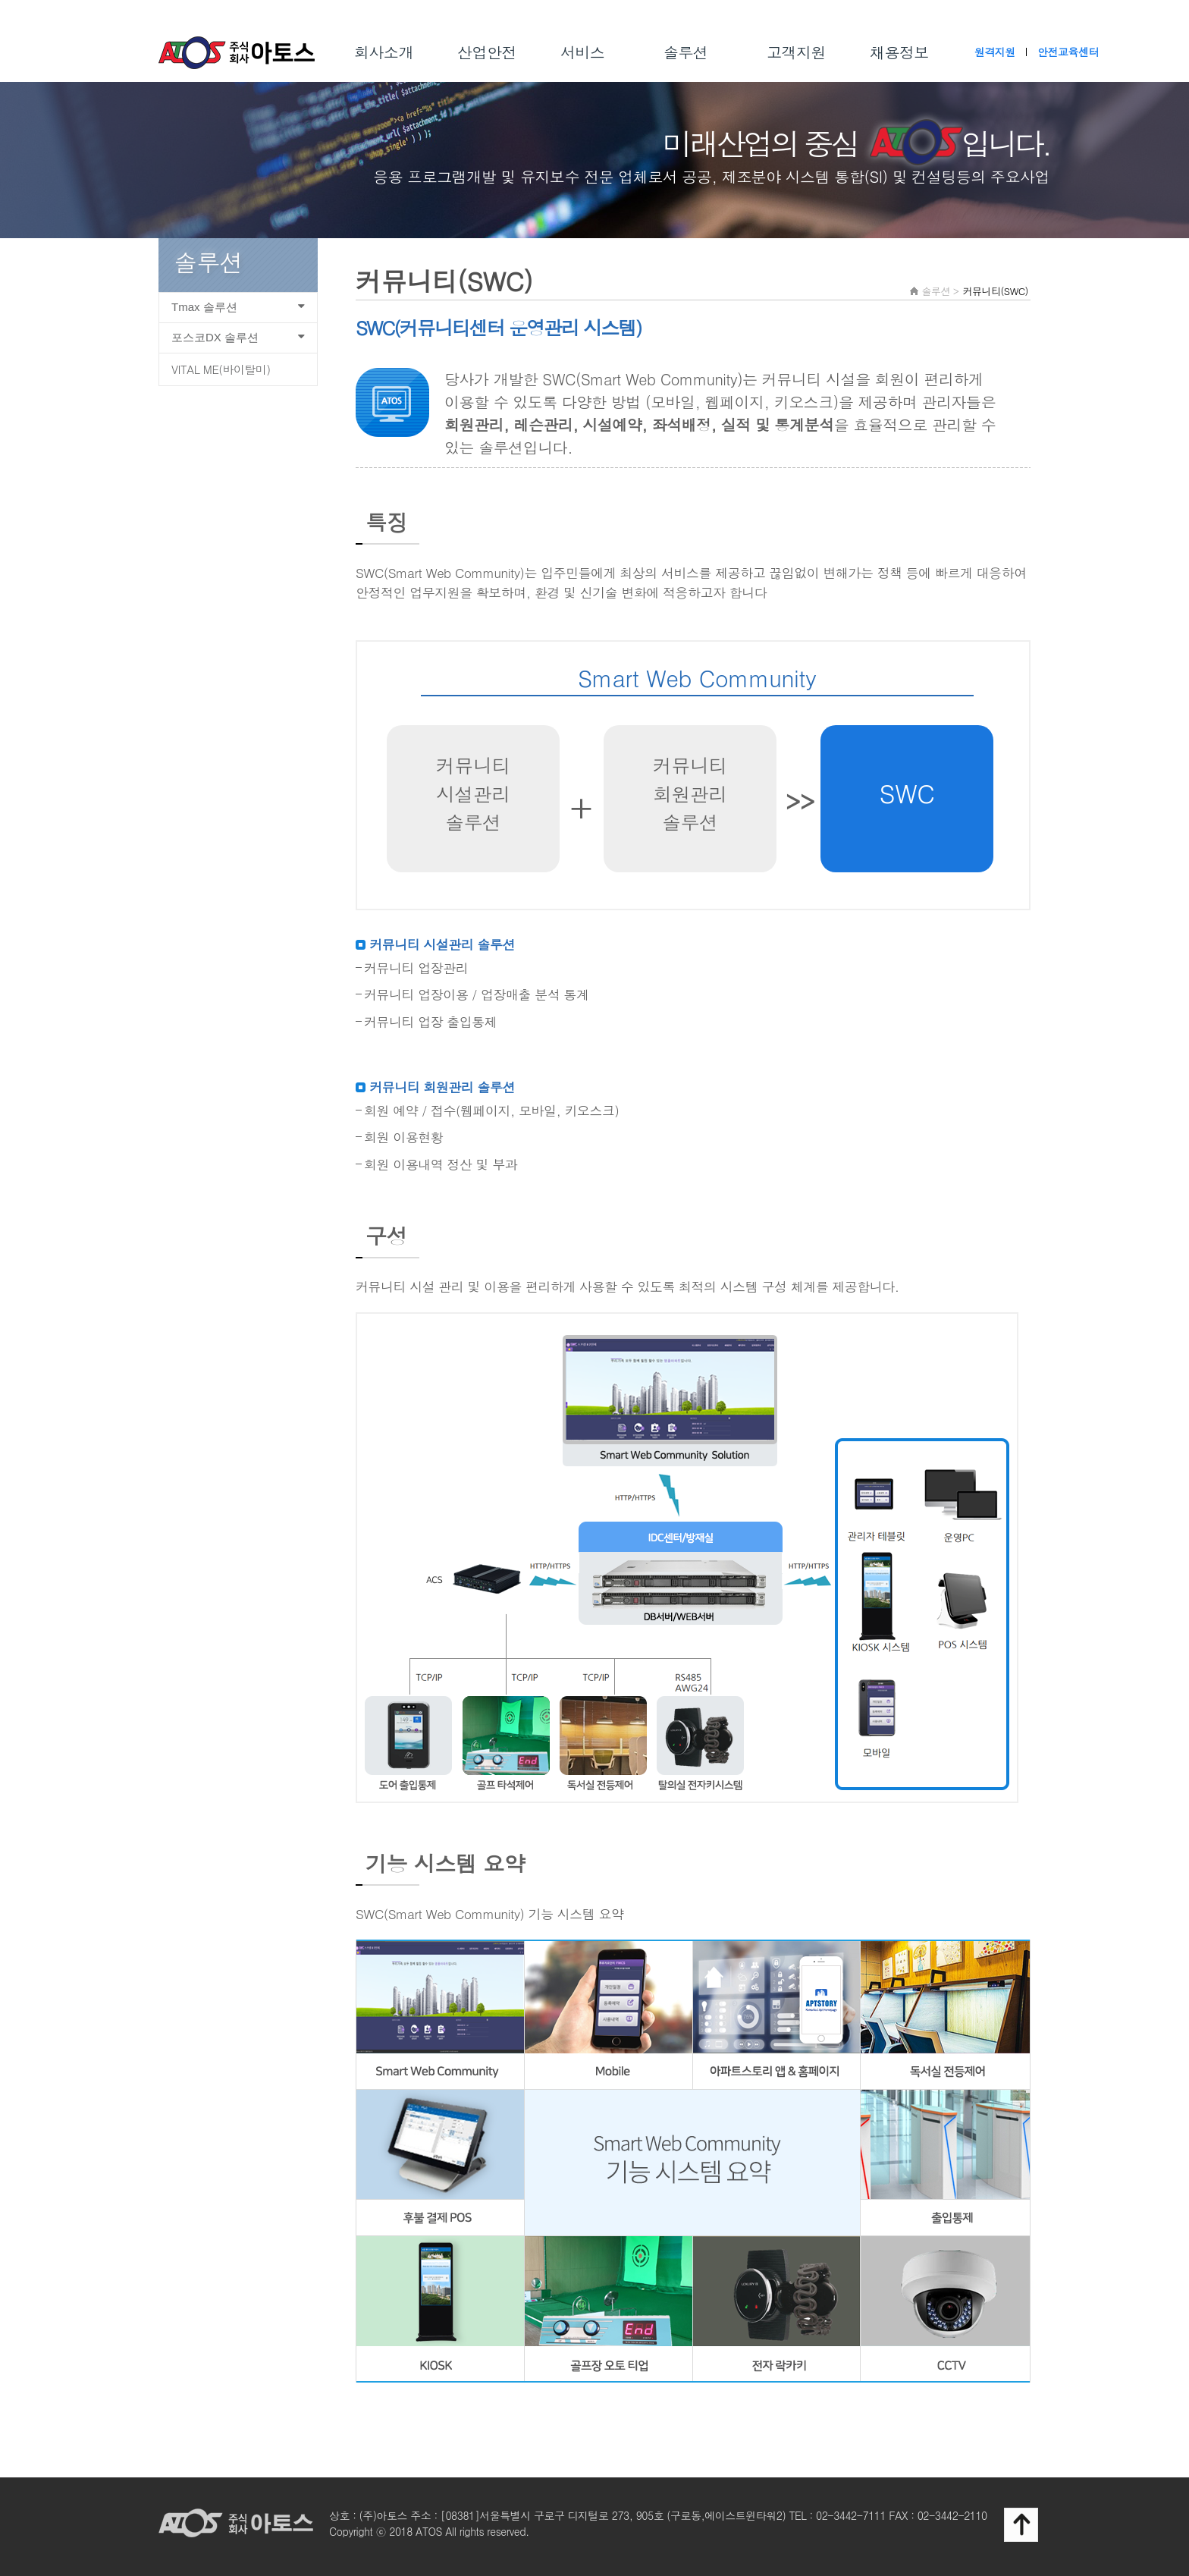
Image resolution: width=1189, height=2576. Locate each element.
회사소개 (383, 52)
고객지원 (796, 52)
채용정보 (899, 52)
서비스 (582, 52)
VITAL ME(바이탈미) (221, 369)
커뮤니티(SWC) (995, 291)
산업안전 (486, 52)
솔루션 (686, 52)
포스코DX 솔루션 (241, 337)
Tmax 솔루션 (241, 306)
